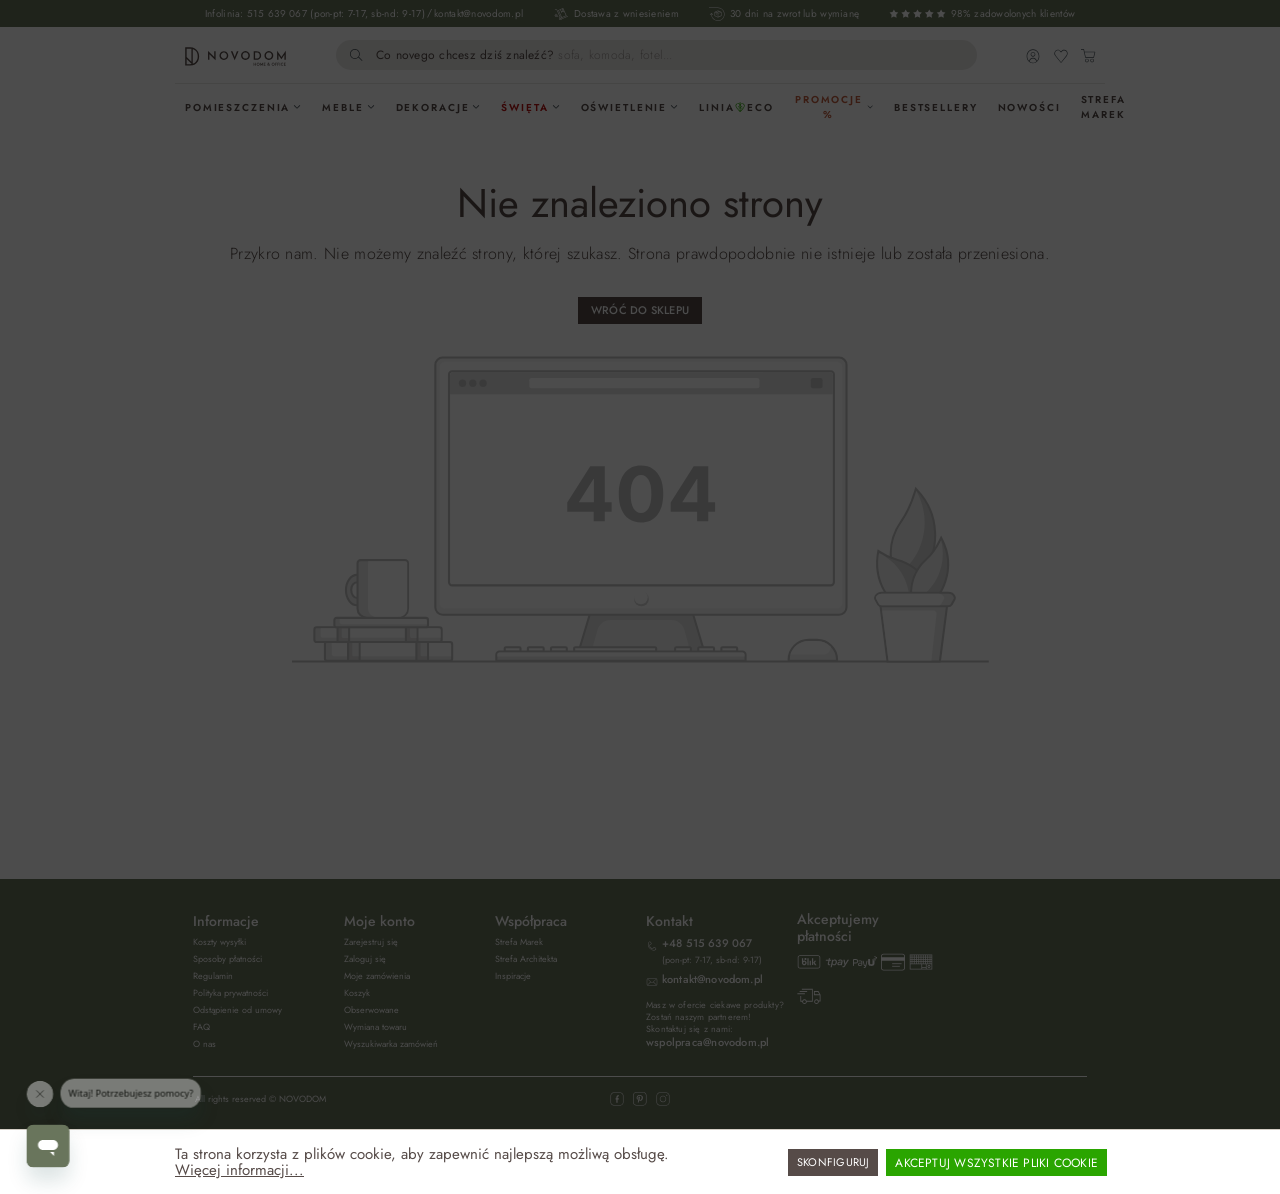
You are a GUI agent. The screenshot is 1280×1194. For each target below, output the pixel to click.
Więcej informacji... (239, 1170)
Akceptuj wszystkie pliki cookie (996, 1163)
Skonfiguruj (833, 1162)
